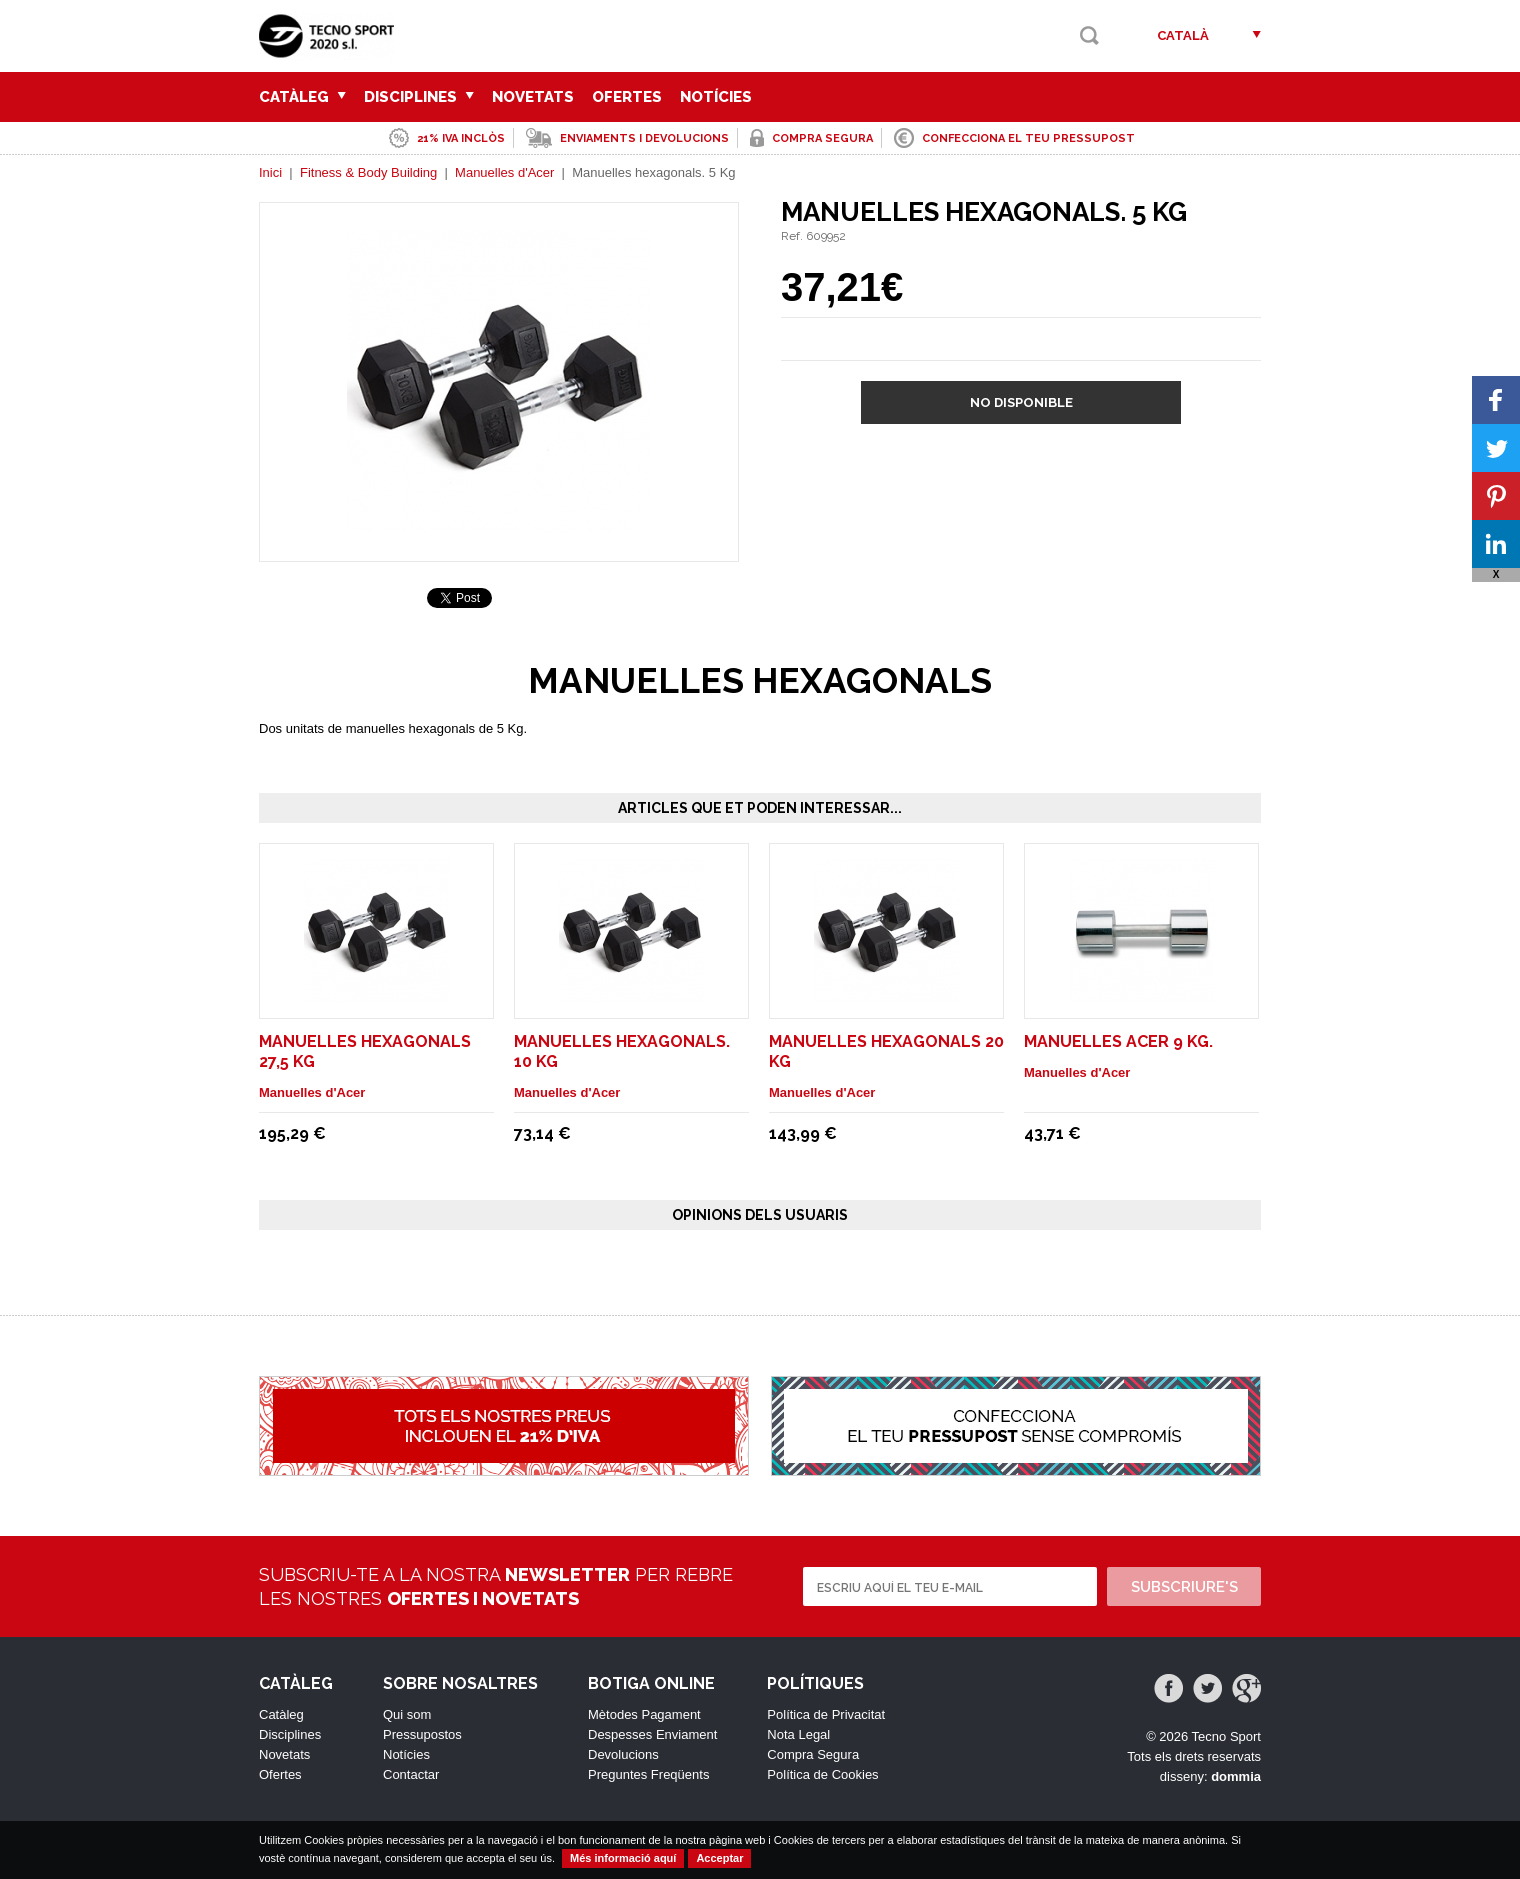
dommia (1236, 1776)
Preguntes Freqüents (648, 1774)
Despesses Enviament (652, 1734)
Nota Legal (798, 1734)
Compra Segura (813, 1754)
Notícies (716, 97)
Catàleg (302, 97)
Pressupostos (422, 1734)
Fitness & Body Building (368, 172)
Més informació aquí (623, 1858)
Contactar (411, 1774)
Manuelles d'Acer (504, 172)
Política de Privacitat (826, 1714)
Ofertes (627, 97)
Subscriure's (1184, 1587)
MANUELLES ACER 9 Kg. (1118, 1041)
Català (1183, 35)
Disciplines (419, 97)
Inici (270, 172)
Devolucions (623, 1754)
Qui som (407, 1714)
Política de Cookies (822, 1774)
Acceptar (719, 1858)
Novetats (533, 97)
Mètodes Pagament (644, 1714)
